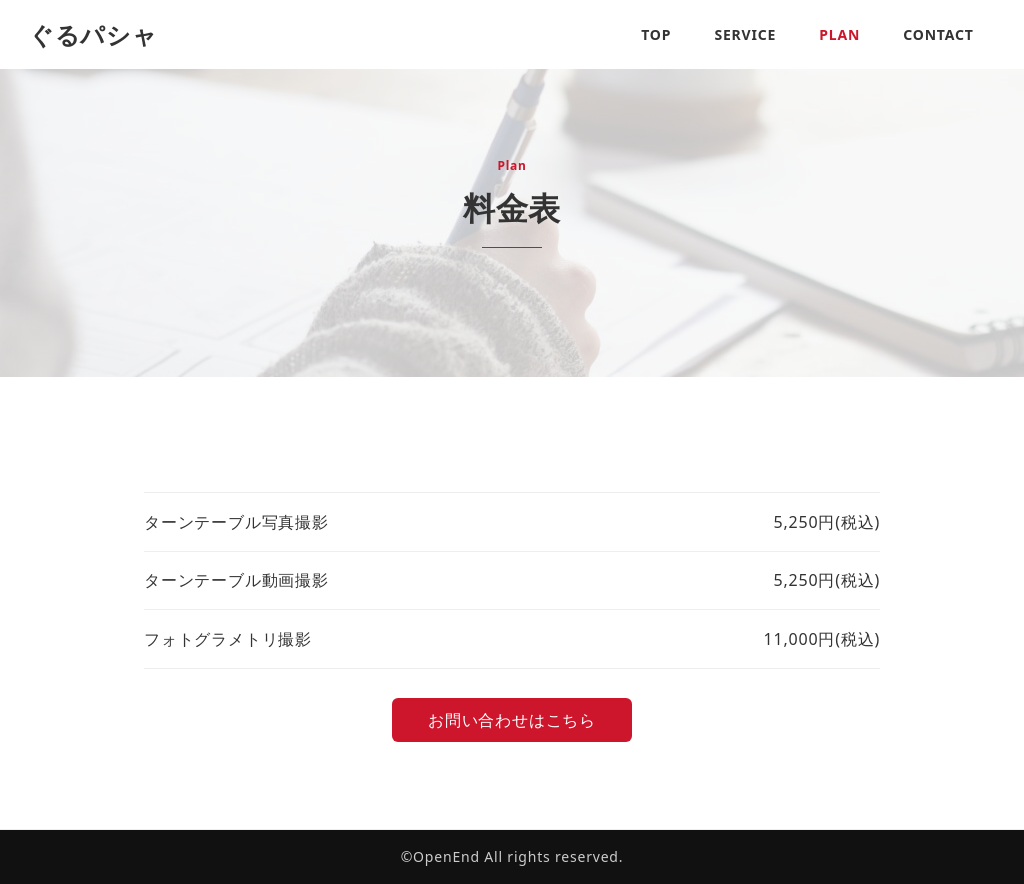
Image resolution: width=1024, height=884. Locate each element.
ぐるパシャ (93, 34)
